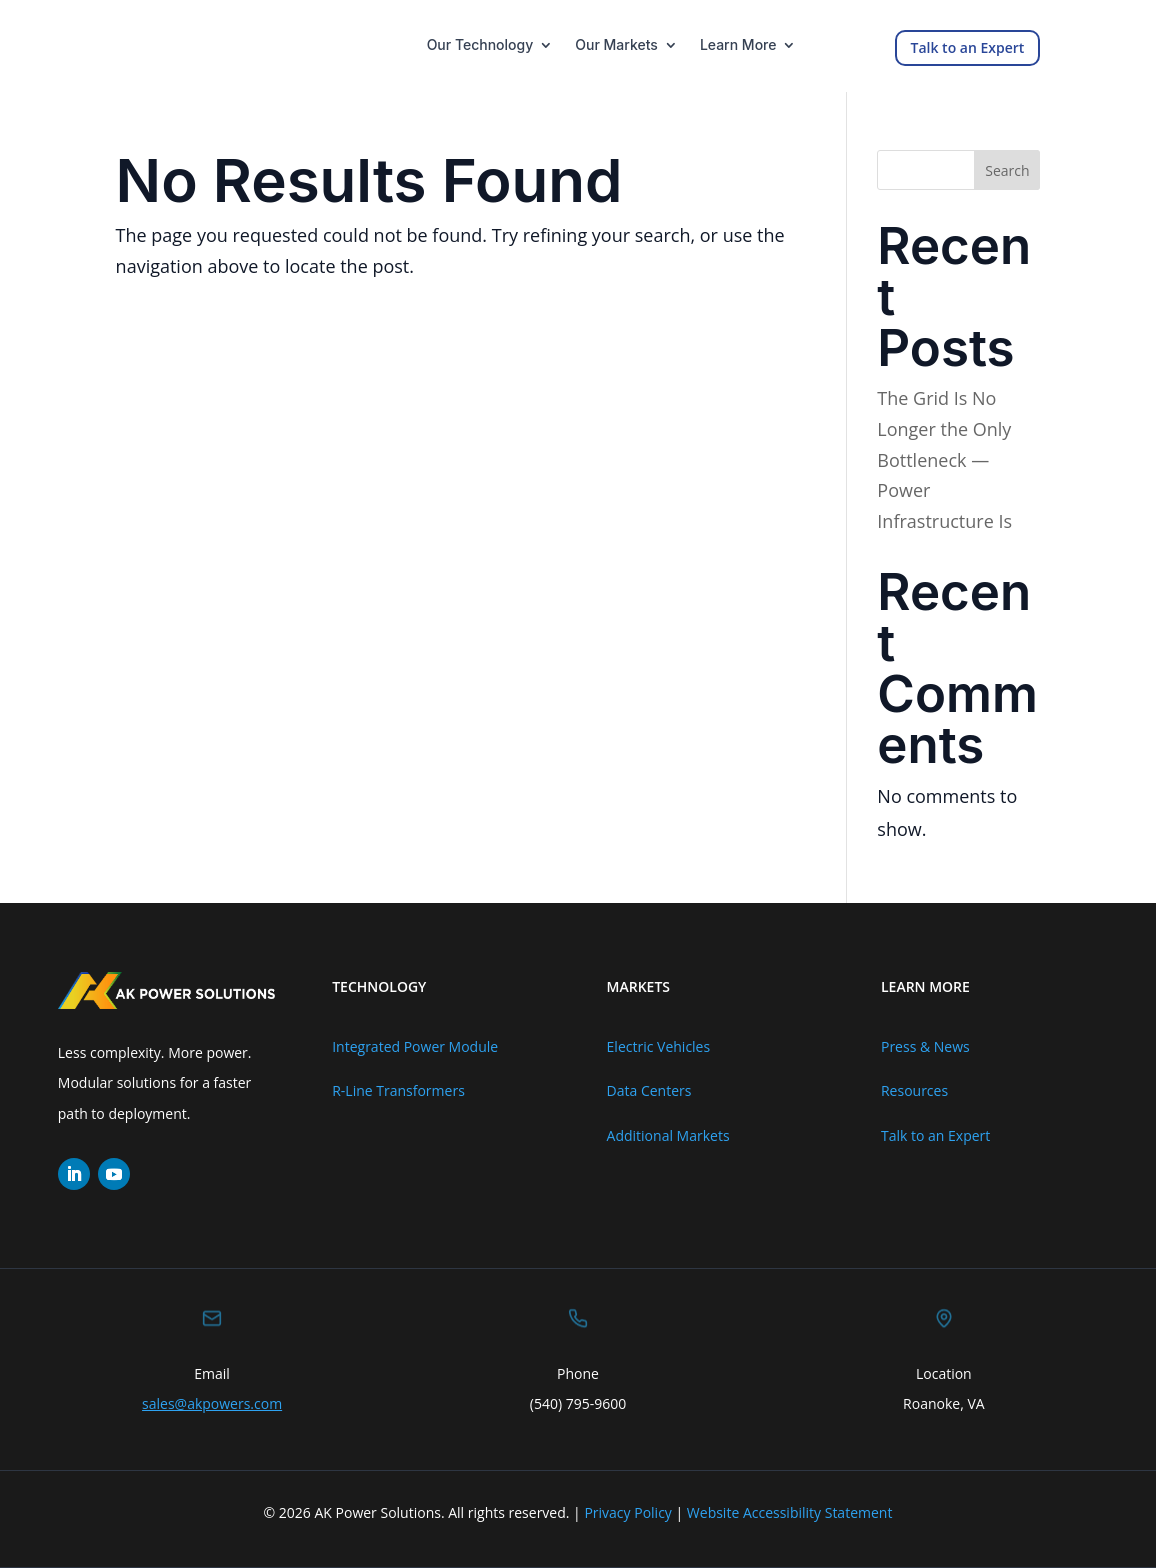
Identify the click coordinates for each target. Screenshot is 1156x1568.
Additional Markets (668, 1135)
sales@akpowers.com (212, 1403)
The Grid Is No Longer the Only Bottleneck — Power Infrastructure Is (944, 459)
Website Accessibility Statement (790, 1512)
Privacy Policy (627, 1512)
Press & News (925, 1046)
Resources (914, 1090)
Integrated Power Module (415, 1046)
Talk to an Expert (968, 47)
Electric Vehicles (659, 1046)
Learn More (738, 45)
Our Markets (616, 45)
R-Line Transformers (398, 1090)
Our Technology (480, 45)
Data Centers (649, 1090)
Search (1007, 170)
